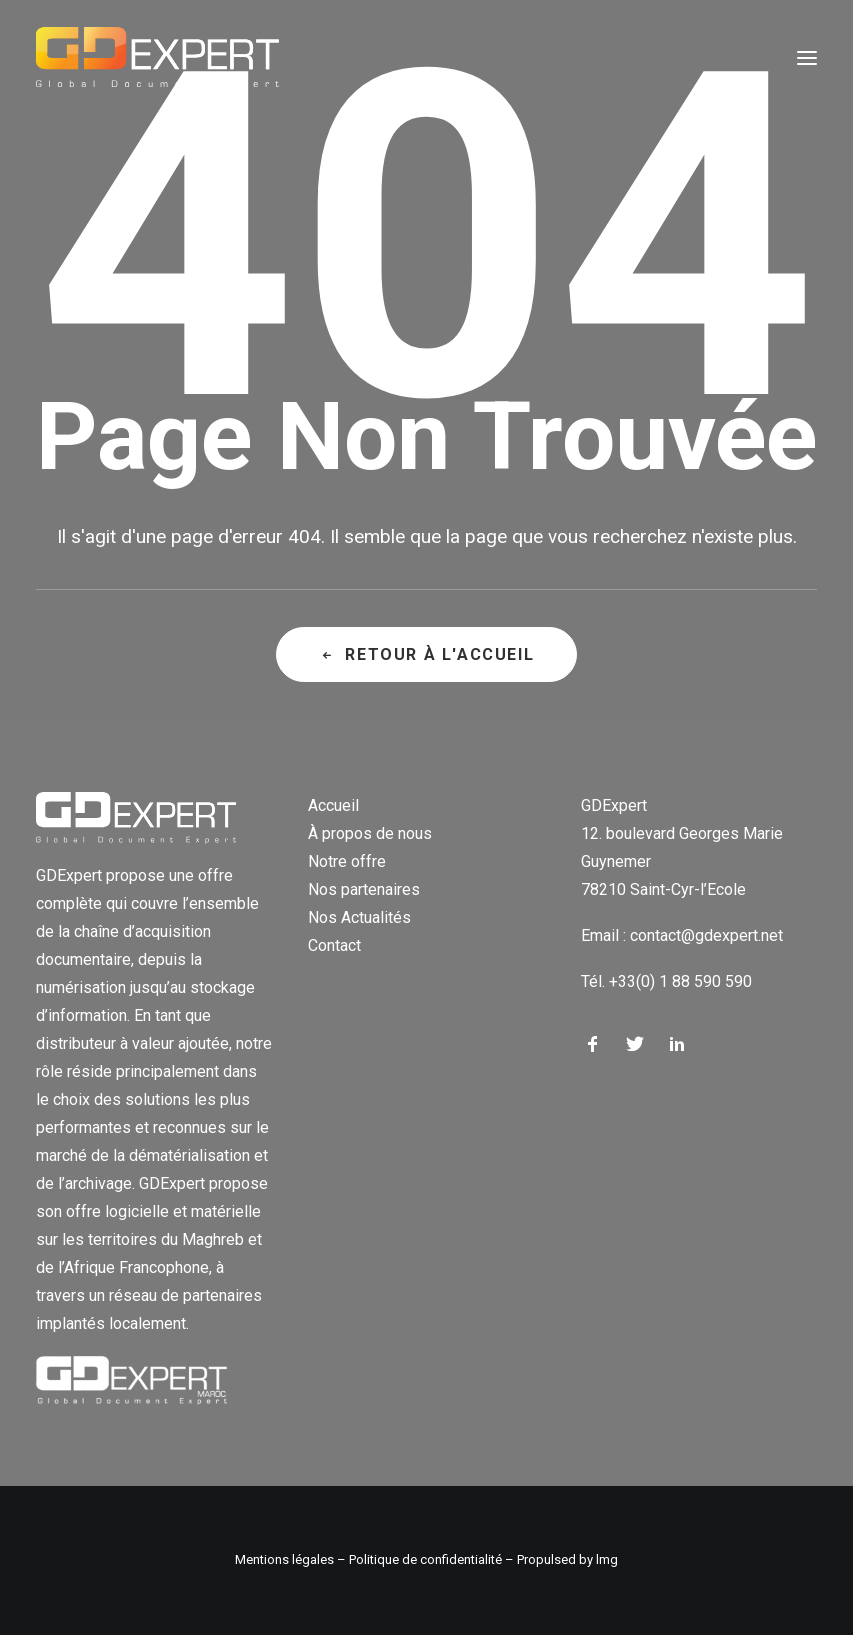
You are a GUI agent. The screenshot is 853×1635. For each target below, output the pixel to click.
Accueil (333, 805)
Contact (334, 945)
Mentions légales (284, 1559)
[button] (807, 58)
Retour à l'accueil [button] (426, 654)
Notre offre (347, 861)
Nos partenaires (364, 889)
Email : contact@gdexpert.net (682, 935)
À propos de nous (370, 833)
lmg (607, 1559)
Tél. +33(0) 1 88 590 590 (666, 981)
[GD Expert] (157, 58)
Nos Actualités (359, 917)
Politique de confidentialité (425, 1559)
